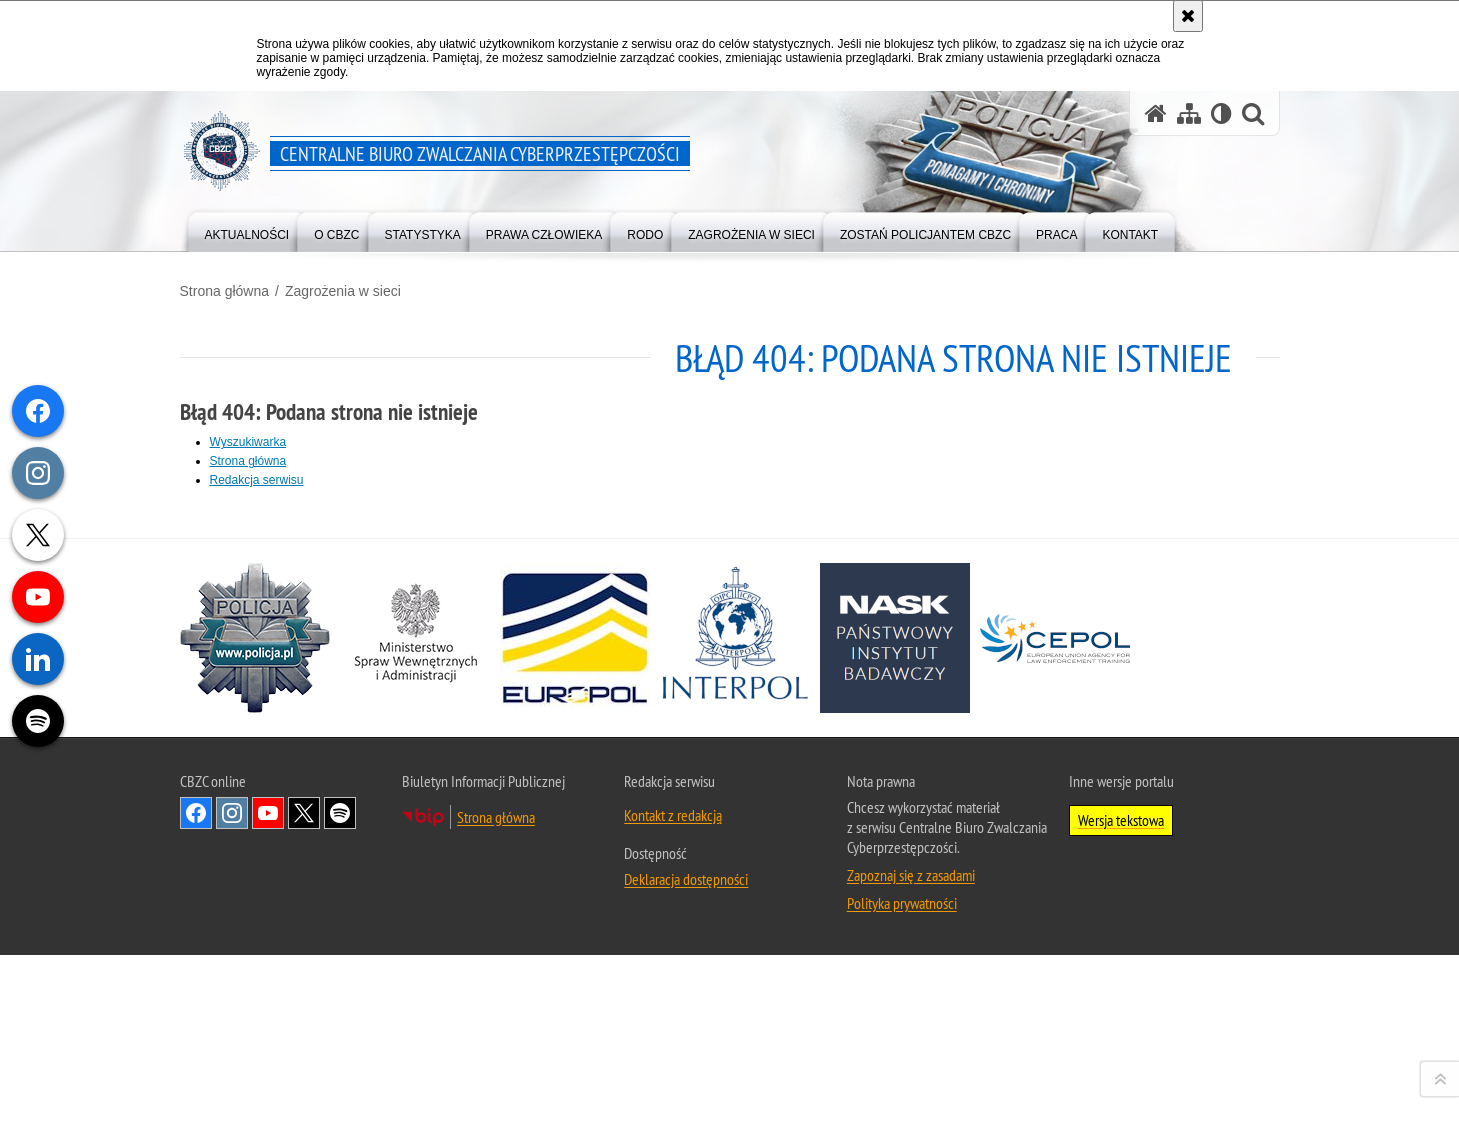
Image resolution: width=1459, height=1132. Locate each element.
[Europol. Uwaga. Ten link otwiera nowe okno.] (575, 957)
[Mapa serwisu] (1189, 113)
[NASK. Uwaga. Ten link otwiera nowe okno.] (895, 957)
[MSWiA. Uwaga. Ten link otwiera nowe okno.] (415, 957)
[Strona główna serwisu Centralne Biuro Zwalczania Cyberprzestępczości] (1156, 113)
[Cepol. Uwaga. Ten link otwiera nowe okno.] (1055, 957)
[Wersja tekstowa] (1221, 113)
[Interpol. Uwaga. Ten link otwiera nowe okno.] (735, 957)
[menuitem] (247, 230)
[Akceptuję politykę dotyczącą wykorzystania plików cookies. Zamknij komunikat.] (1188, 16)
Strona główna (225, 291)
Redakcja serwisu (257, 480)
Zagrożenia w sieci (343, 291)
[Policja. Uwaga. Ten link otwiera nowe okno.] (255, 957)
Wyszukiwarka (248, 442)
